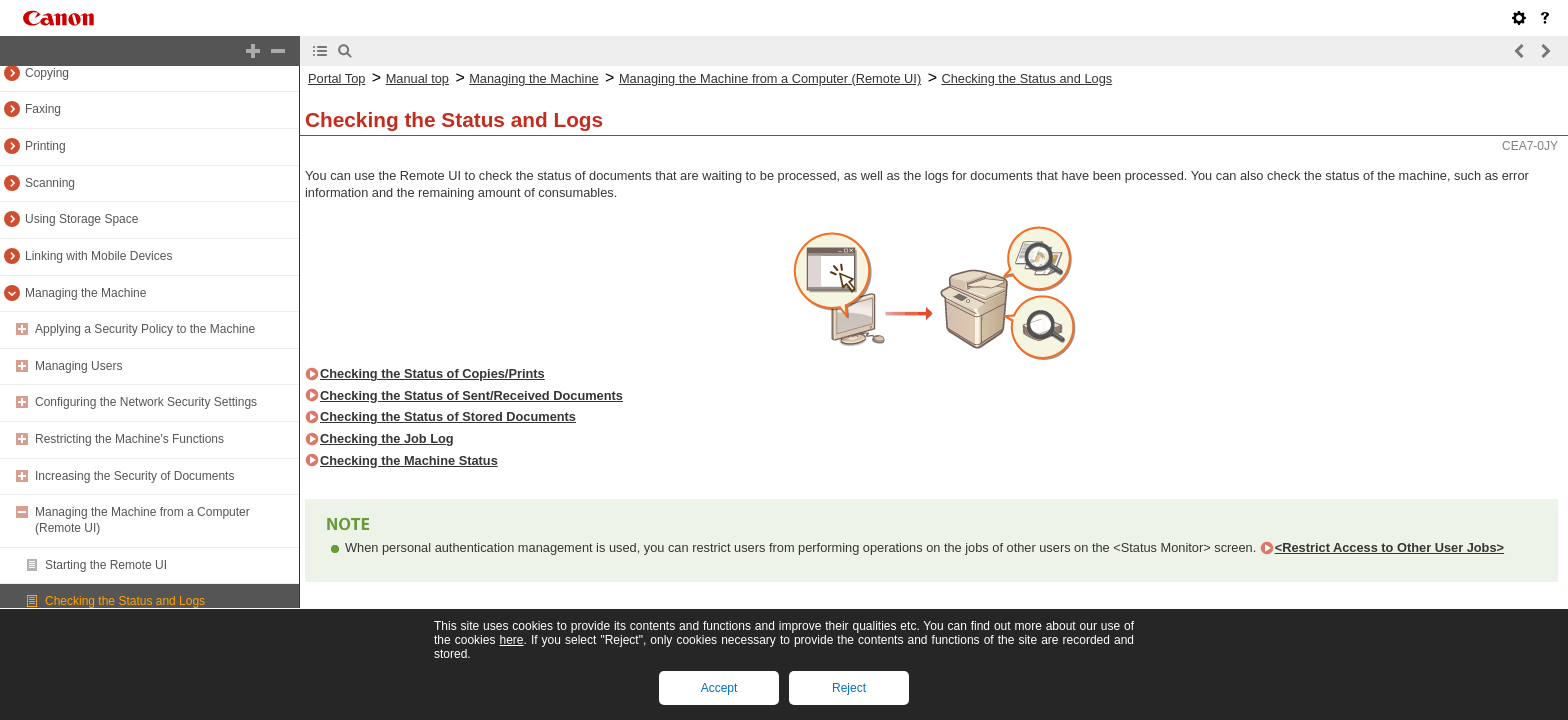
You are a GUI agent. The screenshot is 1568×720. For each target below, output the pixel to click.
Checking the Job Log (387, 438)
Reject (849, 688)
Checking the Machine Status (409, 460)
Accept (719, 688)
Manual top (417, 78)
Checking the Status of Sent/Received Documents (471, 395)
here (511, 640)
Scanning (50, 183)
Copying (47, 73)
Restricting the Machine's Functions (129, 439)
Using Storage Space (81, 219)
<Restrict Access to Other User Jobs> (1389, 547)
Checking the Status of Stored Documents (448, 416)
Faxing (43, 109)
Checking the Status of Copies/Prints (432, 373)
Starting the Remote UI (106, 565)
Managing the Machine (85, 293)
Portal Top (336, 78)
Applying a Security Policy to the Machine (145, 329)
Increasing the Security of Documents (134, 476)
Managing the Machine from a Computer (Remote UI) (770, 78)
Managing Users (78, 366)
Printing (45, 146)
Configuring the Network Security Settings (146, 402)
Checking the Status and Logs (125, 601)
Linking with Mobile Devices (98, 256)
